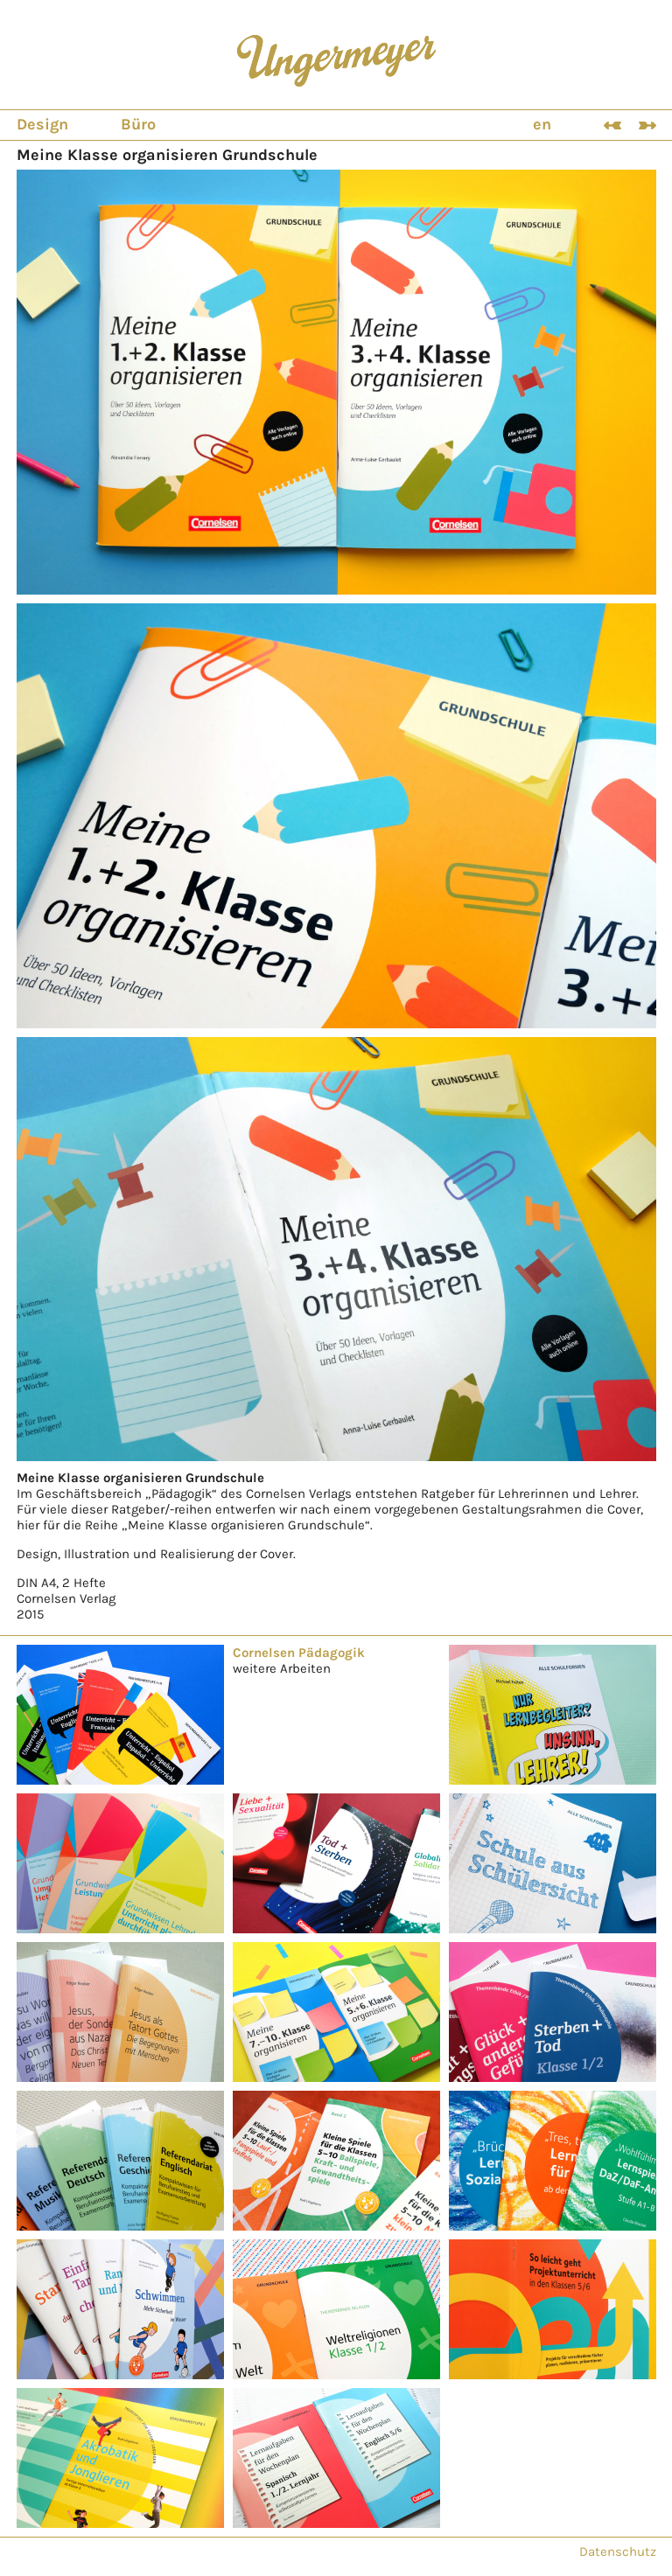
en (542, 124)
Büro (138, 124)
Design (42, 124)
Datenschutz (617, 2551)
